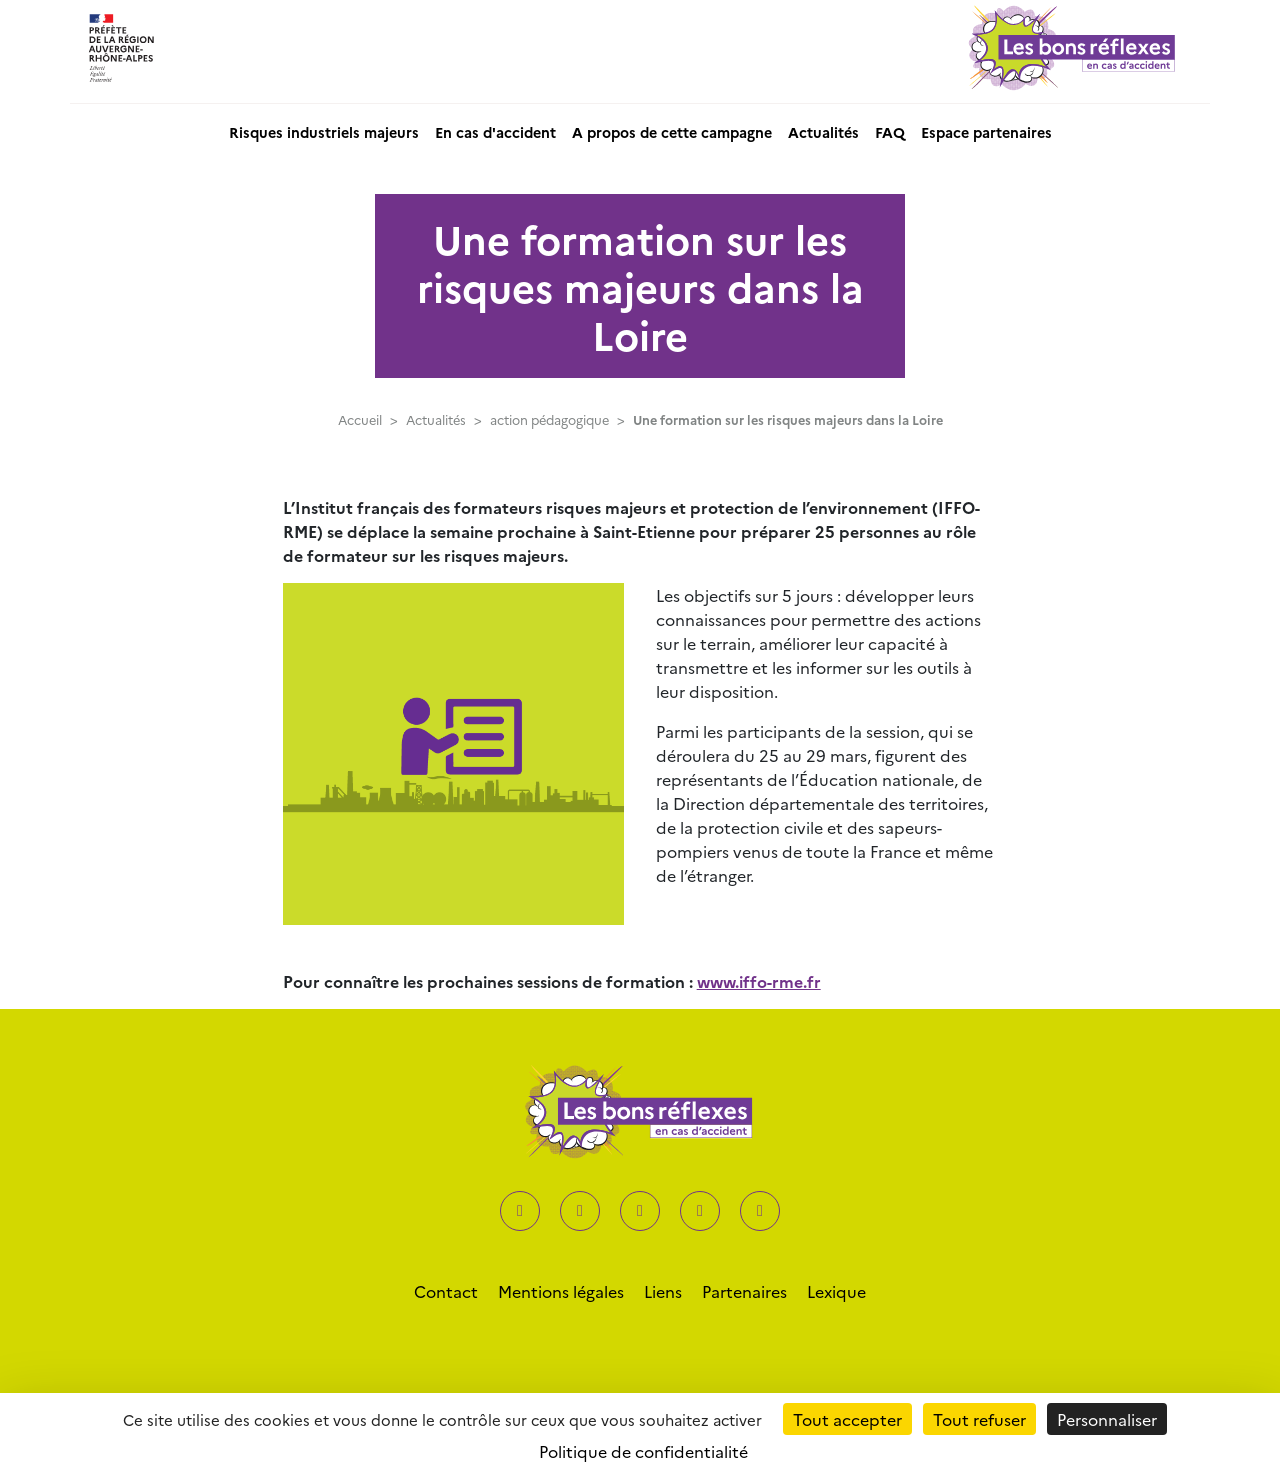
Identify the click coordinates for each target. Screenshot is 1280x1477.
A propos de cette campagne (672, 132)
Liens (663, 1291)
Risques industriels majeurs (324, 132)
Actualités (823, 132)
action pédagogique (549, 419)
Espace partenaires (986, 132)
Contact (446, 1291)
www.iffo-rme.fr (759, 981)
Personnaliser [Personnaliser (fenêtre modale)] (1107, 1419)
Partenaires (744, 1291)
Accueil (360, 419)
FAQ (890, 132)
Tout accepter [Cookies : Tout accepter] (847, 1419)
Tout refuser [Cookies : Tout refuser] (979, 1419)
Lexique (836, 1291)
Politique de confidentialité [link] (643, 1451)
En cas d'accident (495, 132)
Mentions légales (561, 1291)
